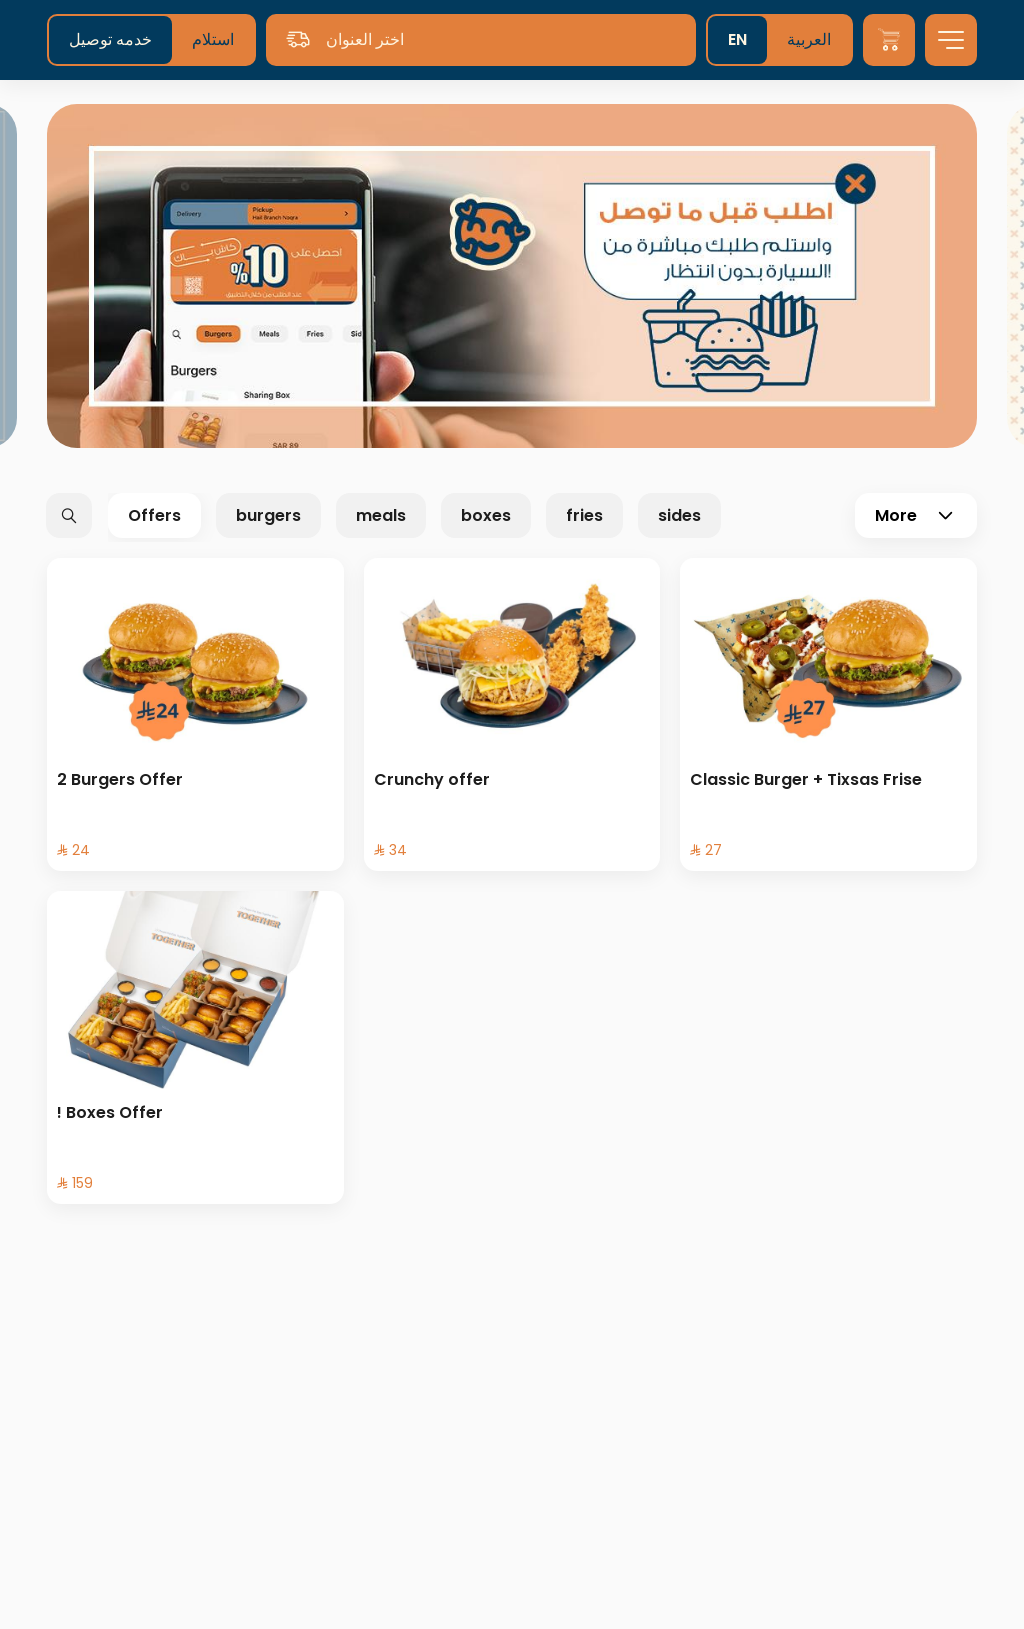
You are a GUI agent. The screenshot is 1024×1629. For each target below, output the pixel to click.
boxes (486, 515)
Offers (154, 515)
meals (381, 515)
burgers (268, 515)
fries (584, 515)
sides (679, 515)
